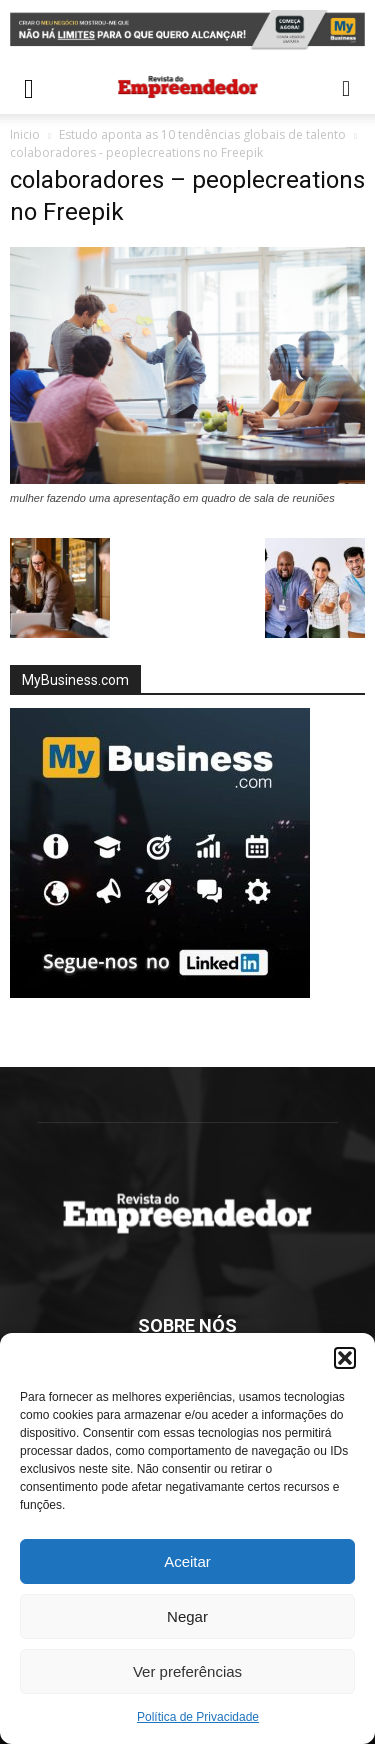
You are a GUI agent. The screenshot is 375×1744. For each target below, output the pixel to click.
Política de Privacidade (198, 1717)
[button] (345, 1358)
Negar (187, 1616)
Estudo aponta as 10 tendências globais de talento (202, 134)
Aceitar (187, 1561)
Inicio (25, 134)
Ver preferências (187, 1671)
